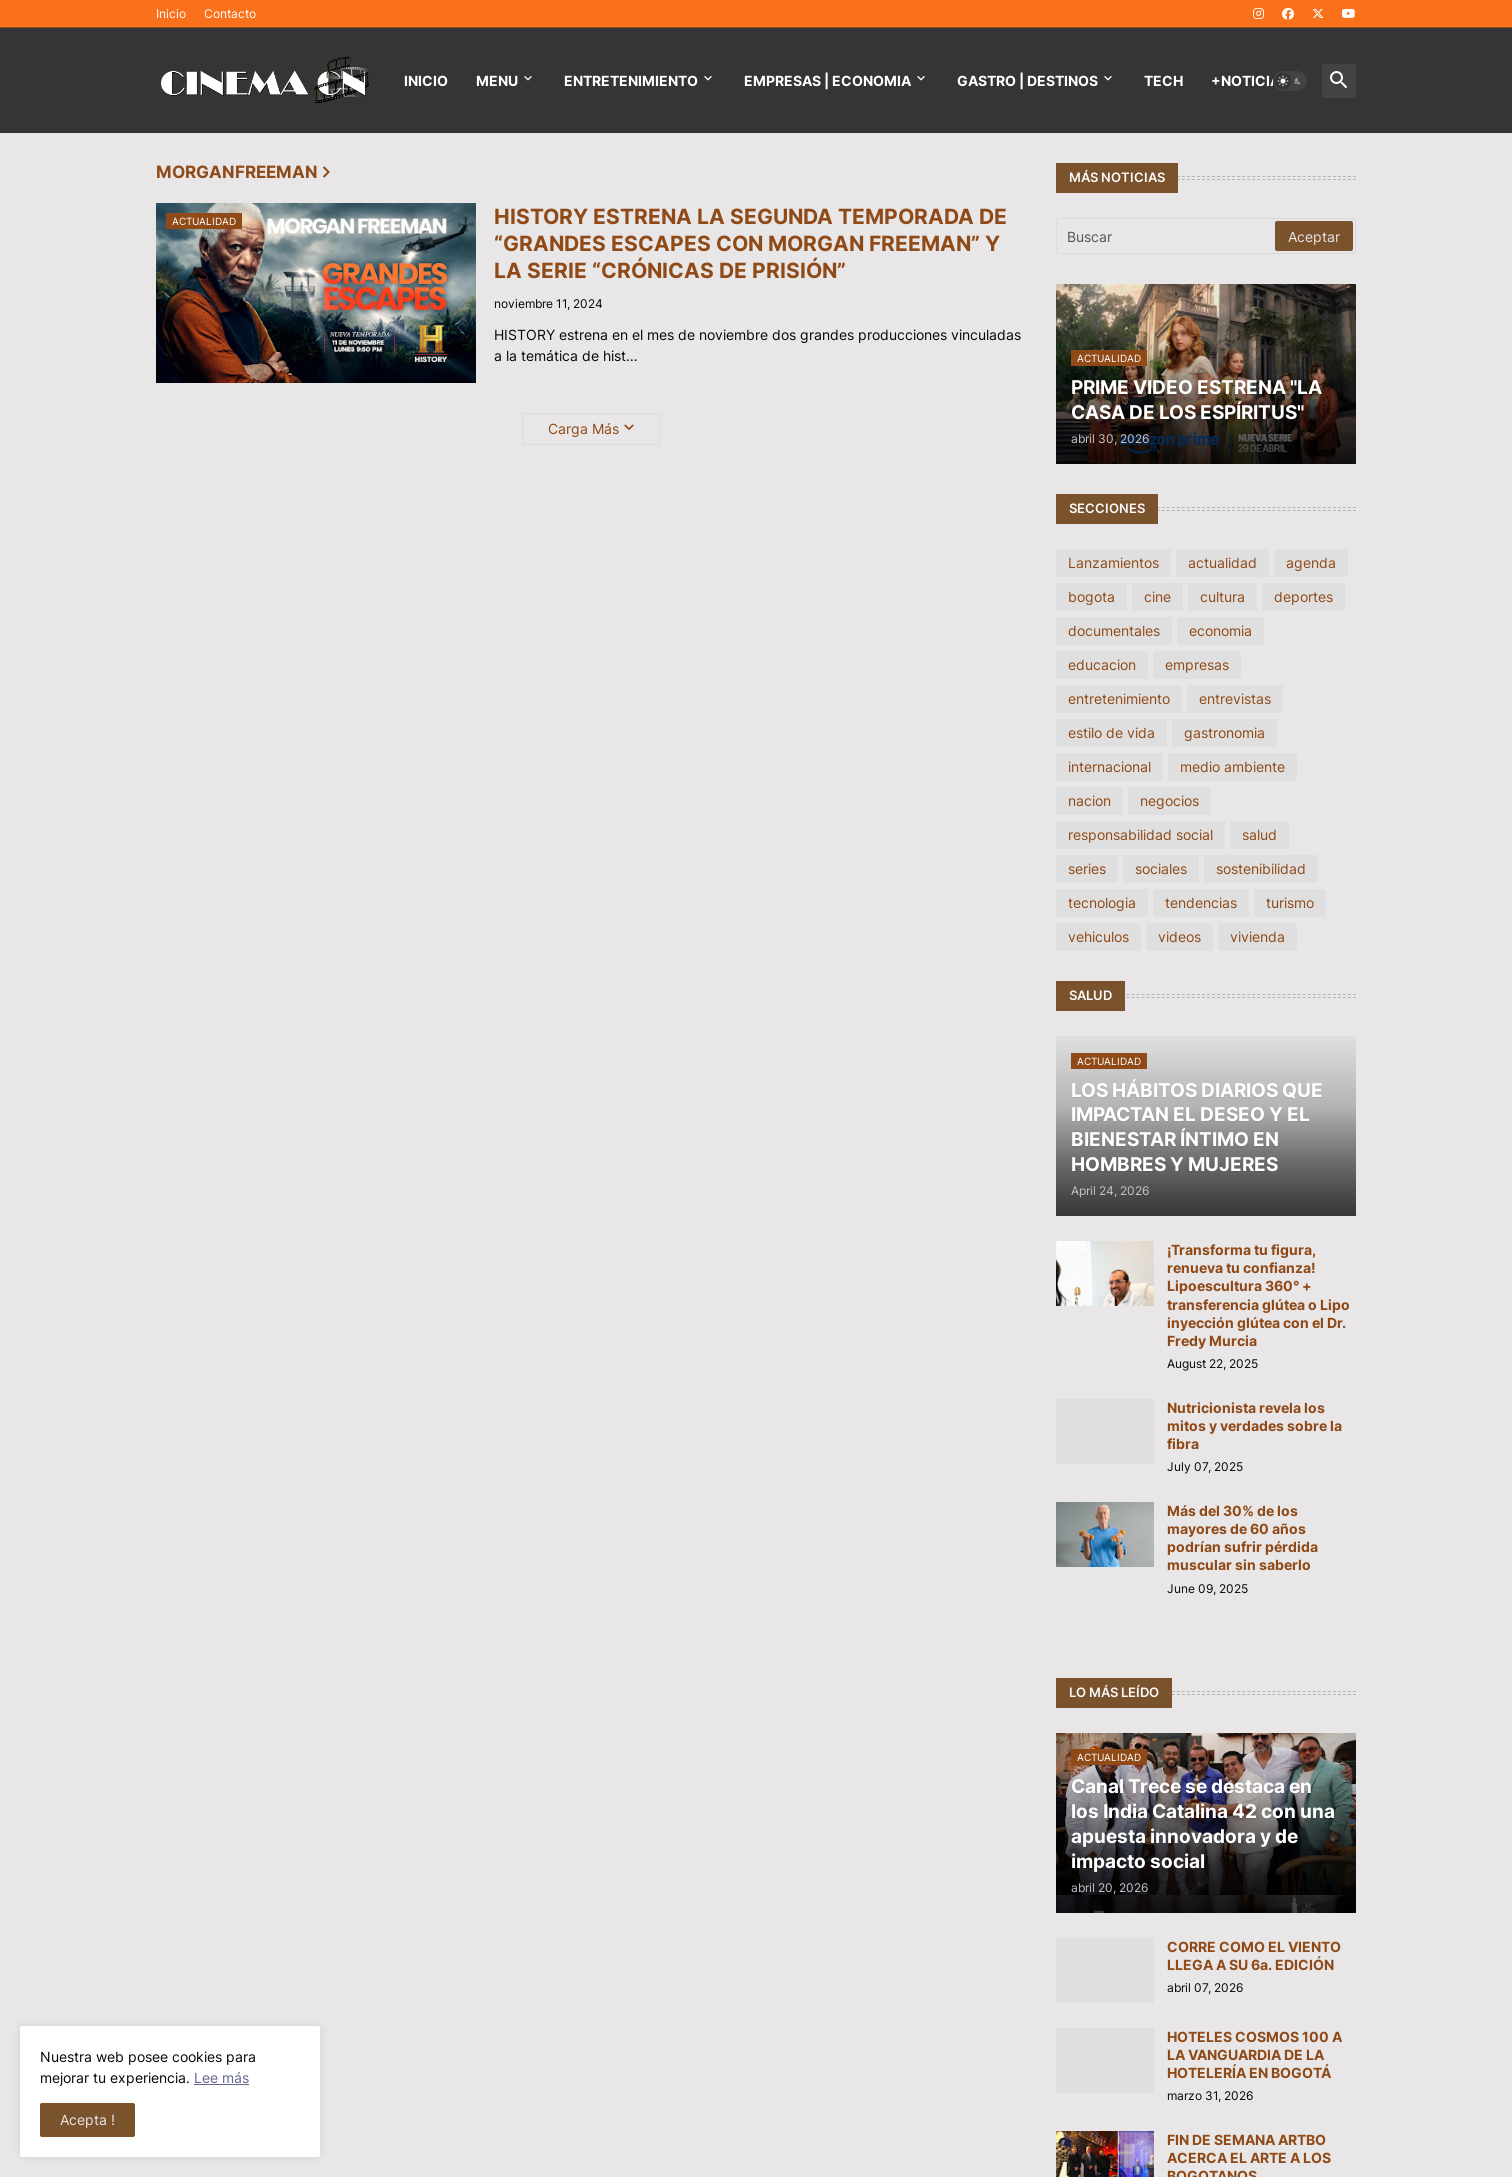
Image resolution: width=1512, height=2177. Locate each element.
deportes (1303, 596)
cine (1157, 596)
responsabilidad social (1140, 834)
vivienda (1257, 936)
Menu (497, 80)
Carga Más (583, 428)
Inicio (171, 13)
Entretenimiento (631, 80)
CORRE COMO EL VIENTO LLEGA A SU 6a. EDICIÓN (1254, 1955)
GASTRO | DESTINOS (1027, 80)
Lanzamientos (1113, 562)
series (1087, 868)
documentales (1114, 630)
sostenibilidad (1261, 868)
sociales (1161, 868)
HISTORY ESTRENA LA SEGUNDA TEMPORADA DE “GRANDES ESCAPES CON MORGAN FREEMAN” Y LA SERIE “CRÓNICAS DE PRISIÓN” (750, 244)
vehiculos (1098, 936)
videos (1179, 936)
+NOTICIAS (1250, 80)
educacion (1102, 664)
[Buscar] (1167, 236)
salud (1259, 834)
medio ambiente (1232, 766)
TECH (1163, 80)
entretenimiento (1119, 698)
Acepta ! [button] (87, 2119)
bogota (1091, 596)
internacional (1109, 766)
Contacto (230, 13)
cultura (1222, 596)
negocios (1169, 800)
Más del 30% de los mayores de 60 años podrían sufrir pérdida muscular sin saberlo (1242, 1538)
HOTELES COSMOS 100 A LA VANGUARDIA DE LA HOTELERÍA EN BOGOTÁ (1254, 2054)
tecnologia (1102, 902)
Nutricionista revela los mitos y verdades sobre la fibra (1254, 1425)
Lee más (221, 2077)
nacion (1089, 800)
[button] (1290, 81)
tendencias (1201, 902)
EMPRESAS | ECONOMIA (827, 80)
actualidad (1222, 562)
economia (1220, 630)
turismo (1290, 902)
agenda (1311, 562)
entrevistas (1235, 698)
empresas (1197, 664)
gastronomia (1224, 732)
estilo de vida (1111, 732)
